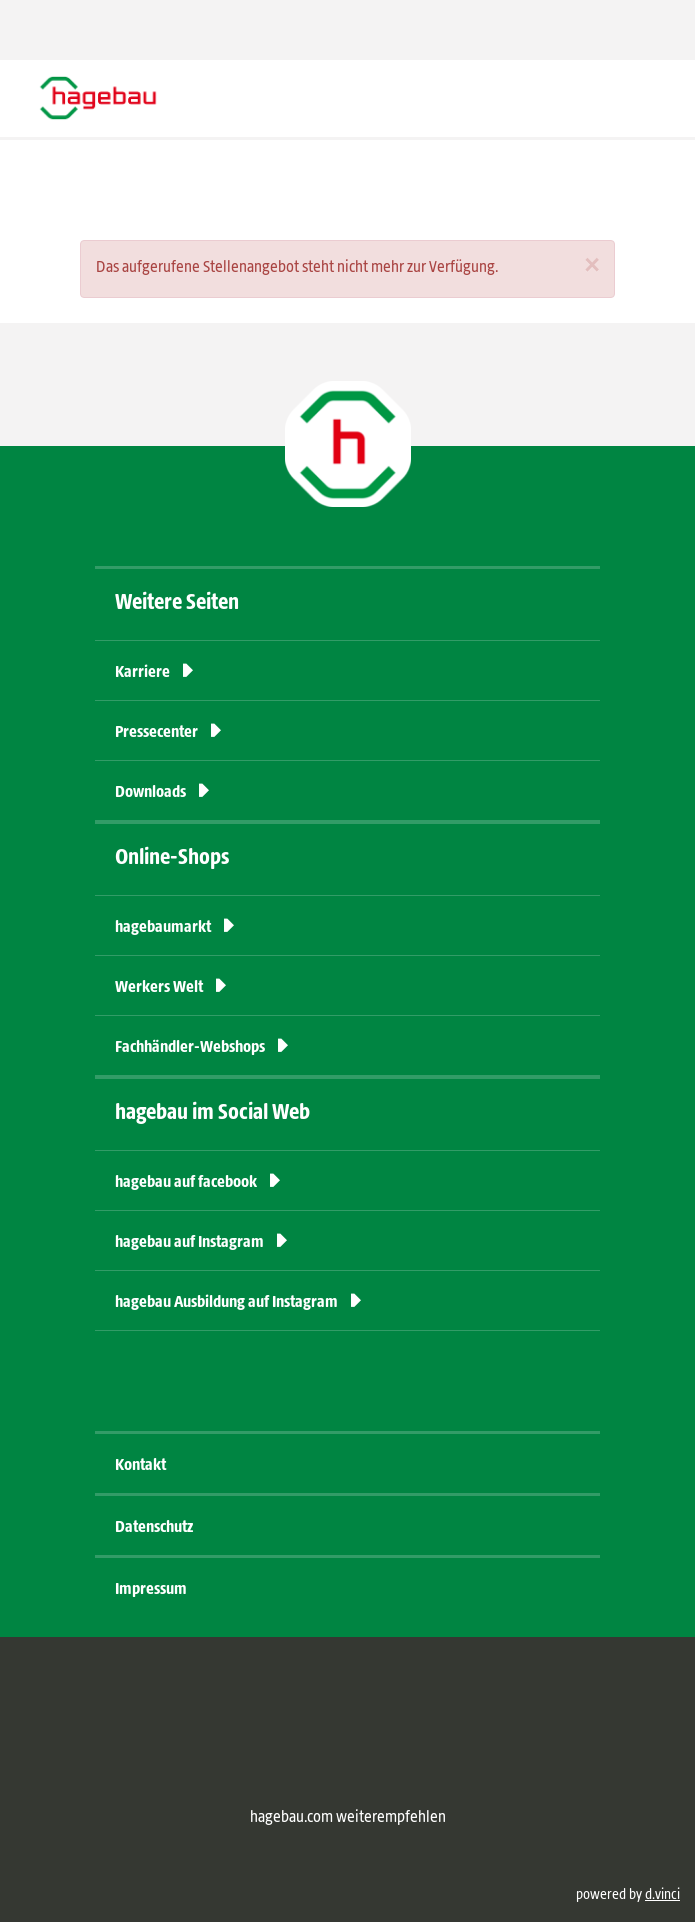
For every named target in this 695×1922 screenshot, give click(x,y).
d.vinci (662, 1895)
